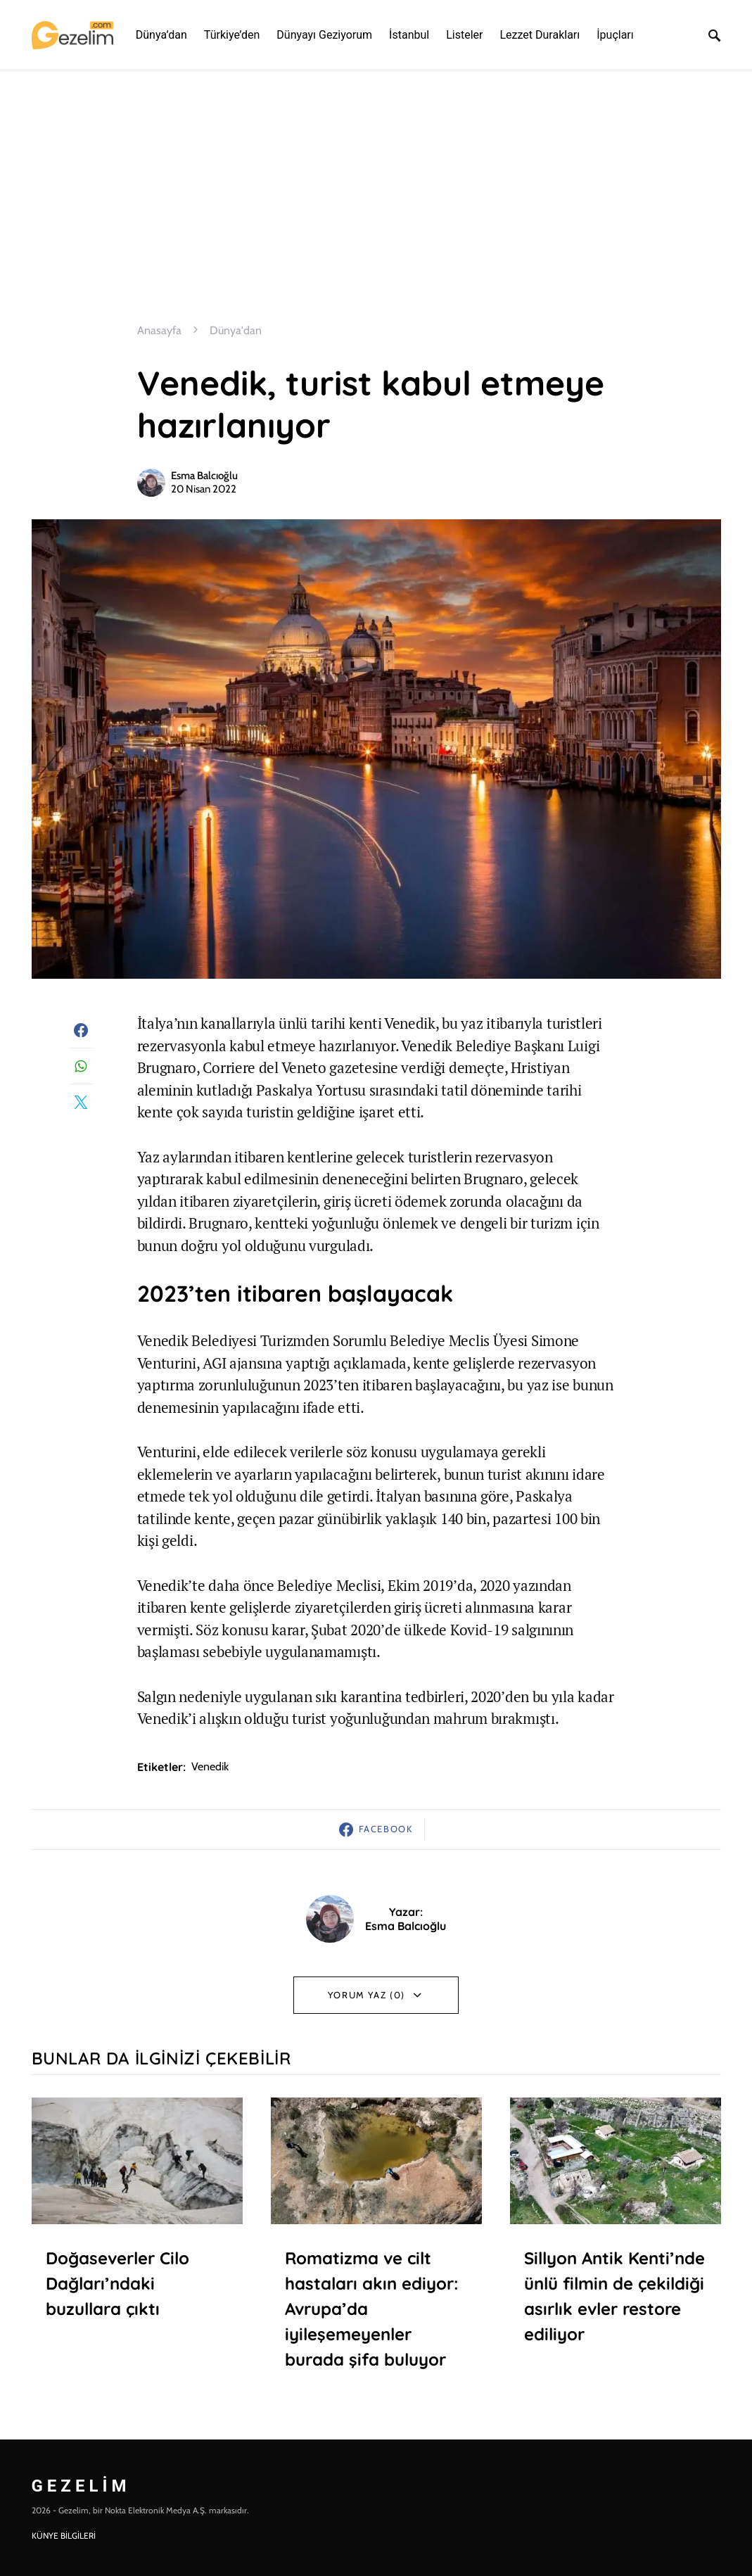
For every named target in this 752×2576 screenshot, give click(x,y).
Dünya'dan (236, 330)
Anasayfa (159, 330)
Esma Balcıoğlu (204, 475)
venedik (210, 1766)
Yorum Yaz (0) (366, 1994)
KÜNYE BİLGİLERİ (64, 2535)
